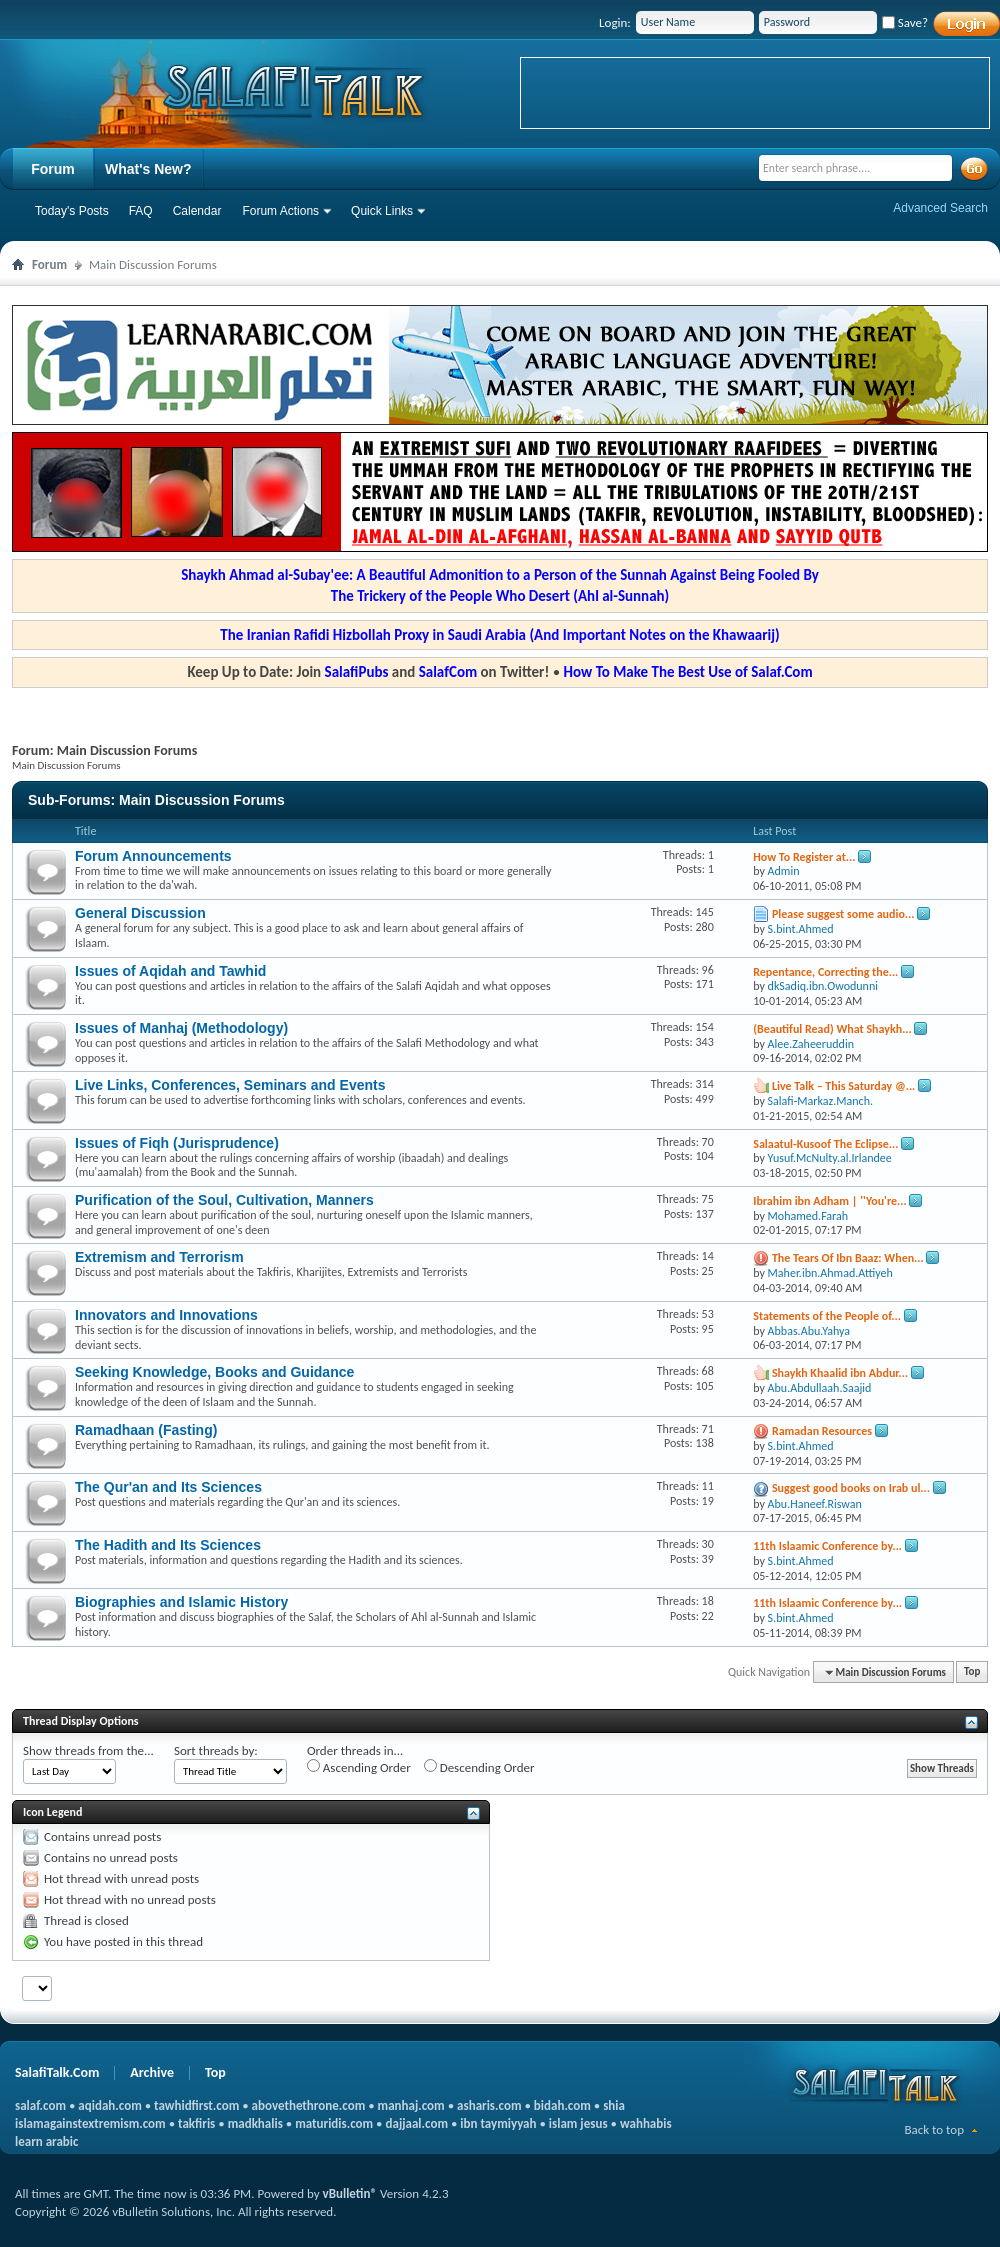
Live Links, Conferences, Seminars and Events (230, 1085)
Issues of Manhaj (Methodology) (181, 1028)
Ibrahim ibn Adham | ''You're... (829, 1201)
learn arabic (46, 2141)
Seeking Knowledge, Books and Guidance (214, 1372)
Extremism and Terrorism (159, 1257)
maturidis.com (334, 2123)
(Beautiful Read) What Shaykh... (832, 1029)
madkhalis (255, 2123)
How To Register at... (804, 857)
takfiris (196, 2123)
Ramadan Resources (822, 1431)
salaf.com (40, 2105)
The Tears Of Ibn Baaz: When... (848, 1258)
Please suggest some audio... (843, 914)
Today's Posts (72, 211)
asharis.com (489, 2105)
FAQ (141, 211)
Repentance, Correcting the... (825, 972)
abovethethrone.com (309, 2105)
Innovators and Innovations (166, 1315)
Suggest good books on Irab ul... (851, 1488)
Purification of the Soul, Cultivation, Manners (224, 1200)
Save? (905, 22)
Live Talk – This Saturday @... (843, 1086)
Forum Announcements (153, 856)
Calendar (197, 211)
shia (614, 2105)
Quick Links (382, 211)
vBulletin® (350, 2193)
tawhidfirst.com (196, 2105)
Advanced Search (940, 208)
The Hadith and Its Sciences (168, 1545)
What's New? (148, 169)
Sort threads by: (216, 1750)
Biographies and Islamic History (181, 1602)
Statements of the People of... (827, 1316)
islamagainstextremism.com (90, 2123)
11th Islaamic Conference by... (827, 1546)
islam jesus (578, 2123)
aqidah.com (109, 2105)
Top (972, 1672)
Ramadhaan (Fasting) (146, 1430)
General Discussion (140, 913)
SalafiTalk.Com (57, 2072)
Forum (53, 169)
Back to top (934, 2129)
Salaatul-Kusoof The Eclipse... (825, 1144)
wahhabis (646, 2123)
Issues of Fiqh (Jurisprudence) (177, 1143)
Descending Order (479, 1767)
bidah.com (562, 2105)
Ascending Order (359, 1767)
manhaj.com (411, 2105)
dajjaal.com (417, 2123)
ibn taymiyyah (498, 2123)
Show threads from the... (88, 1750)
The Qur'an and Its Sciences (168, 1487)
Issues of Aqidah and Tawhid (170, 971)
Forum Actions (280, 211)
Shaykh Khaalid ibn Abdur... (840, 1373)
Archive (152, 2072)
